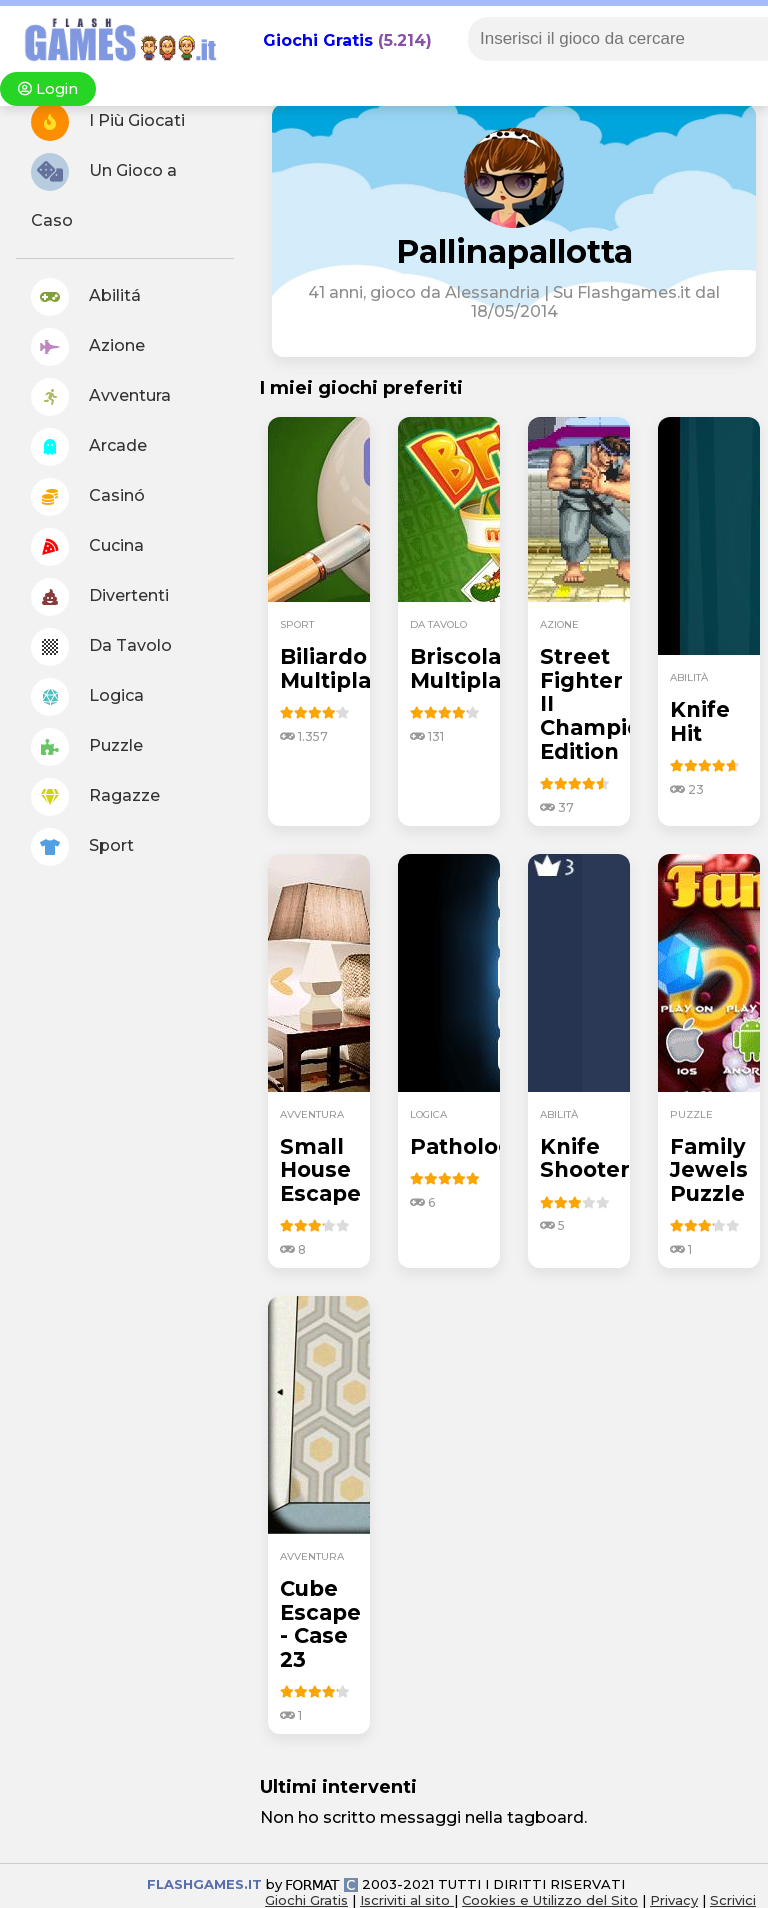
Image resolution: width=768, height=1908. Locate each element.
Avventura (101, 397)
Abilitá (86, 297)
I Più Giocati (108, 122)
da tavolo (438, 624)
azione (559, 624)
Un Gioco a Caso (104, 191)
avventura (312, 1114)
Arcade (89, 447)
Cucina (87, 547)
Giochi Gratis (318, 40)
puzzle (691, 1114)
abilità (689, 677)
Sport (82, 847)
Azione (88, 347)
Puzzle (87, 747)
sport (297, 624)
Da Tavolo (101, 647)
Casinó (88, 497)
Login (48, 89)
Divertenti (100, 597)
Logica (87, 697)
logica (428, 1114)
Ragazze (95, 797)
